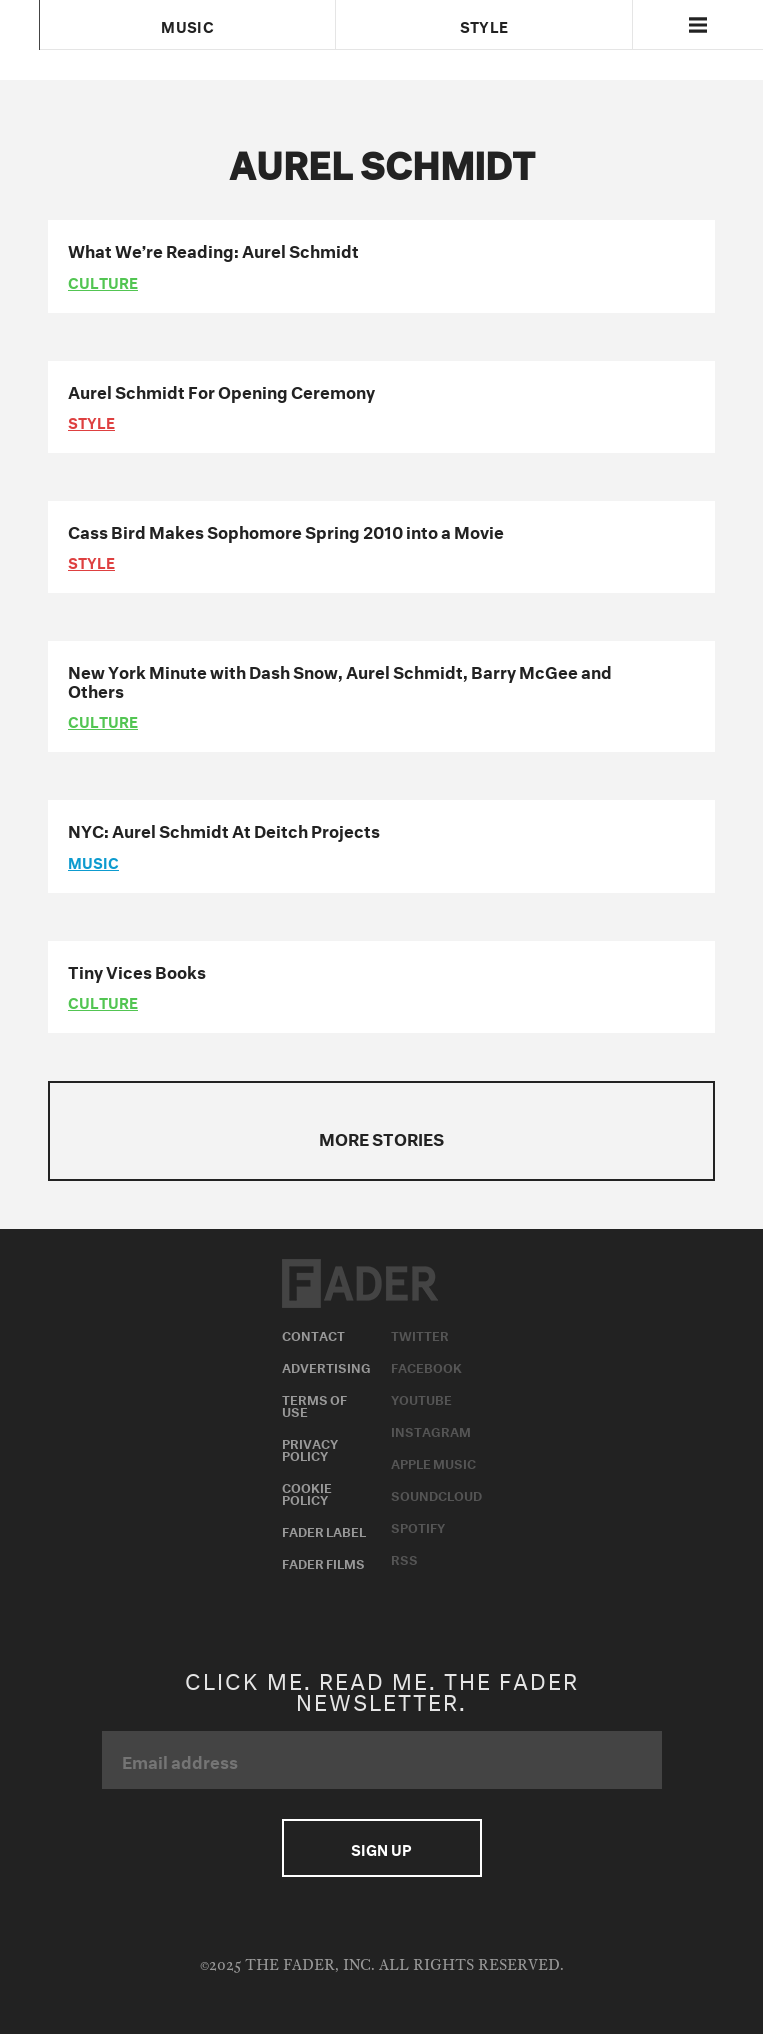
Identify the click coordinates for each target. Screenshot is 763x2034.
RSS (404, 1558)
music (93, 861)
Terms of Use (314, 1404)
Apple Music (433, 1462)
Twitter (420, 1334)
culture (103, 281)
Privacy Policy (310, 1448)
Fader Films (323, 1562)
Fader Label (324, 1530)
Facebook (426, 1366)
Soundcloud (436, 1494)
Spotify (418, 1526)
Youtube (421, 1398)
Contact (313, 1334)
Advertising (326, 1366)
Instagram (431, 1430)
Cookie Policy (307, 1492)
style (91, 421)
